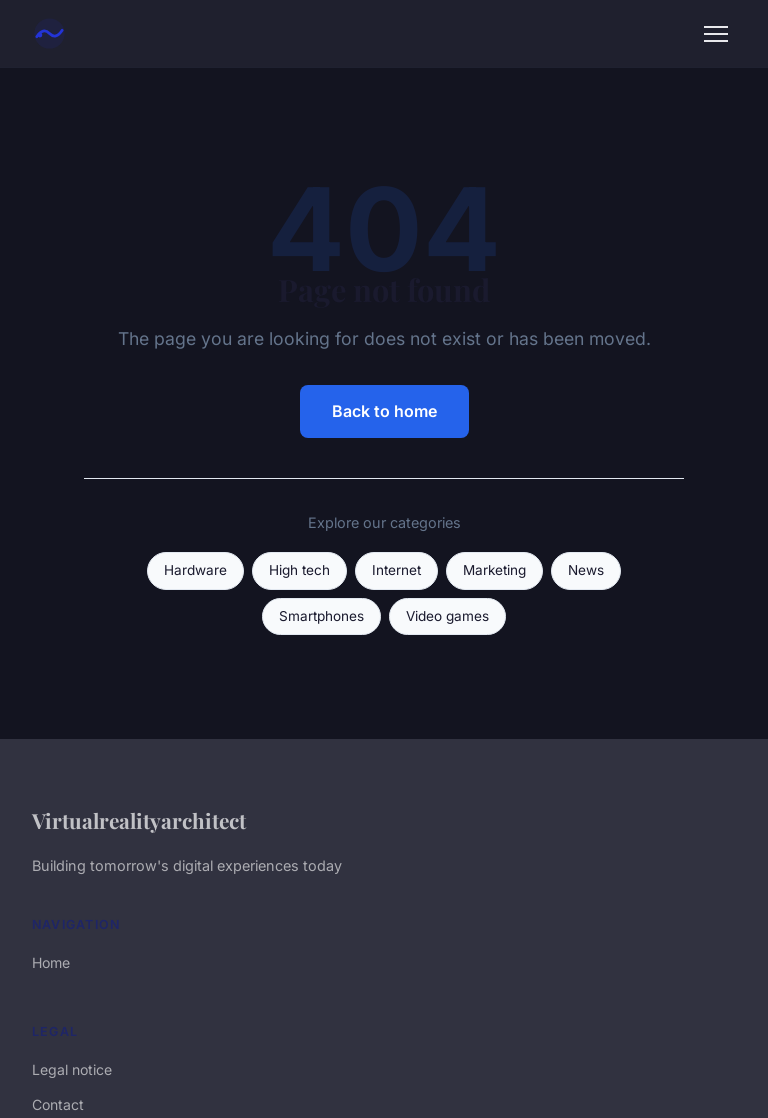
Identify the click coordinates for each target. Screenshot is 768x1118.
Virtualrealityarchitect (139, 820)
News (586, 570)
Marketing (494, 570)
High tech (299, 570)
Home (51, 962)
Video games (447, 616)
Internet (396, 570)
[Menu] (716, 34)
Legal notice (72, 1069)
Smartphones (321, 616)
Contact (58, 1104)
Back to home (384, 411)
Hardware (195, 570)
